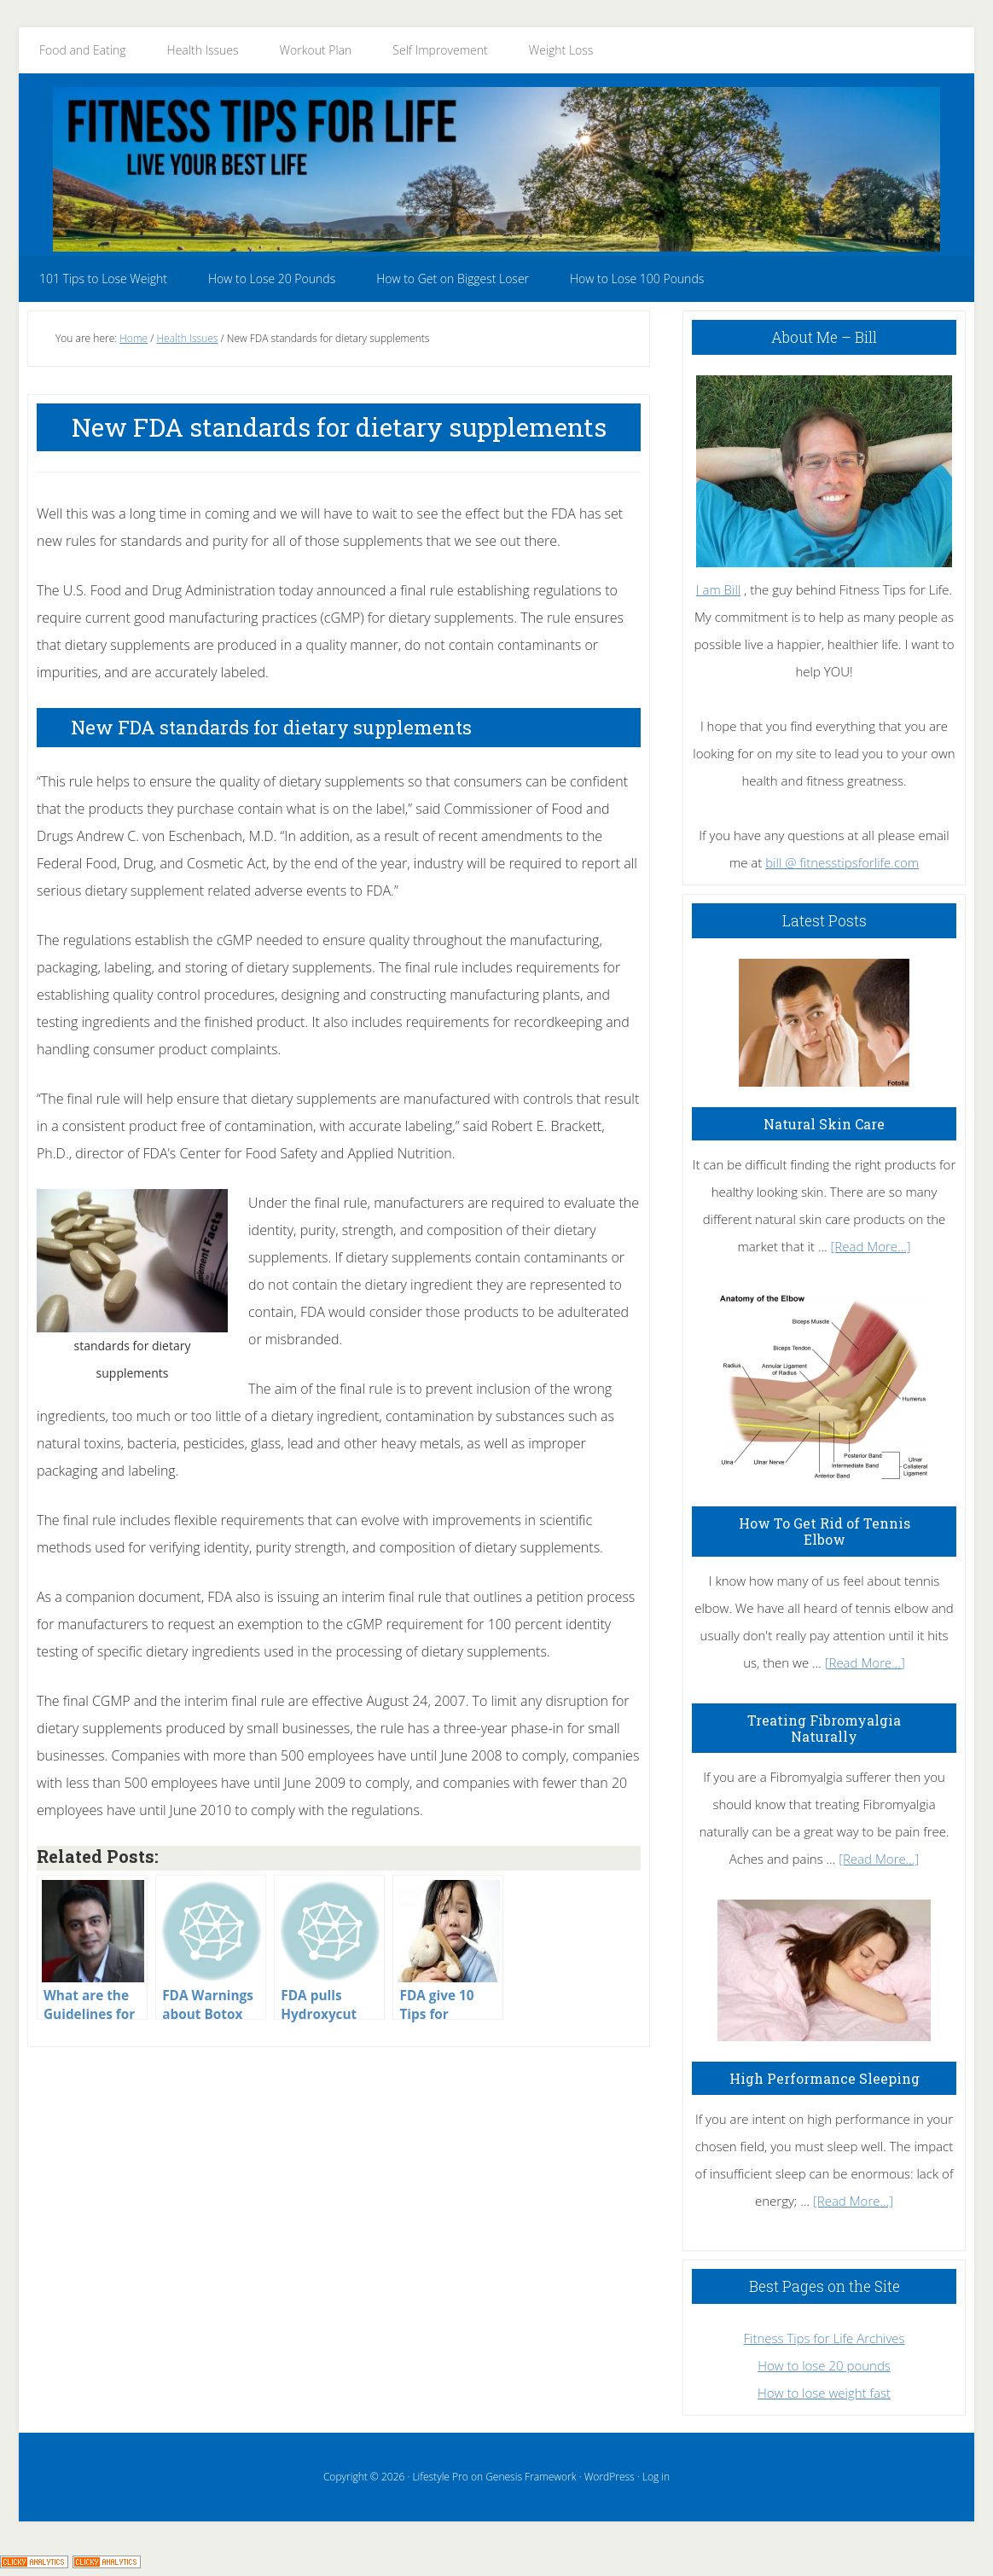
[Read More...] (871, 1246)
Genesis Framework (530, 2476)
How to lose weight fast (824, 2392)
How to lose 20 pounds (824, 2365)
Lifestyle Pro (439, 2476)
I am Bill (718, 589)
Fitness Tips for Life (496, 169)
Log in (656, 2476)
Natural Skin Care (824, 1124)
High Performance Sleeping (824, 2078)
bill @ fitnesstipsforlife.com (842, 862)
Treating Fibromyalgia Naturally (824, 1728)
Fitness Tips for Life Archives (823, 2338)
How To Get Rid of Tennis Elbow (824, 1531)
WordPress (609, 2476)
